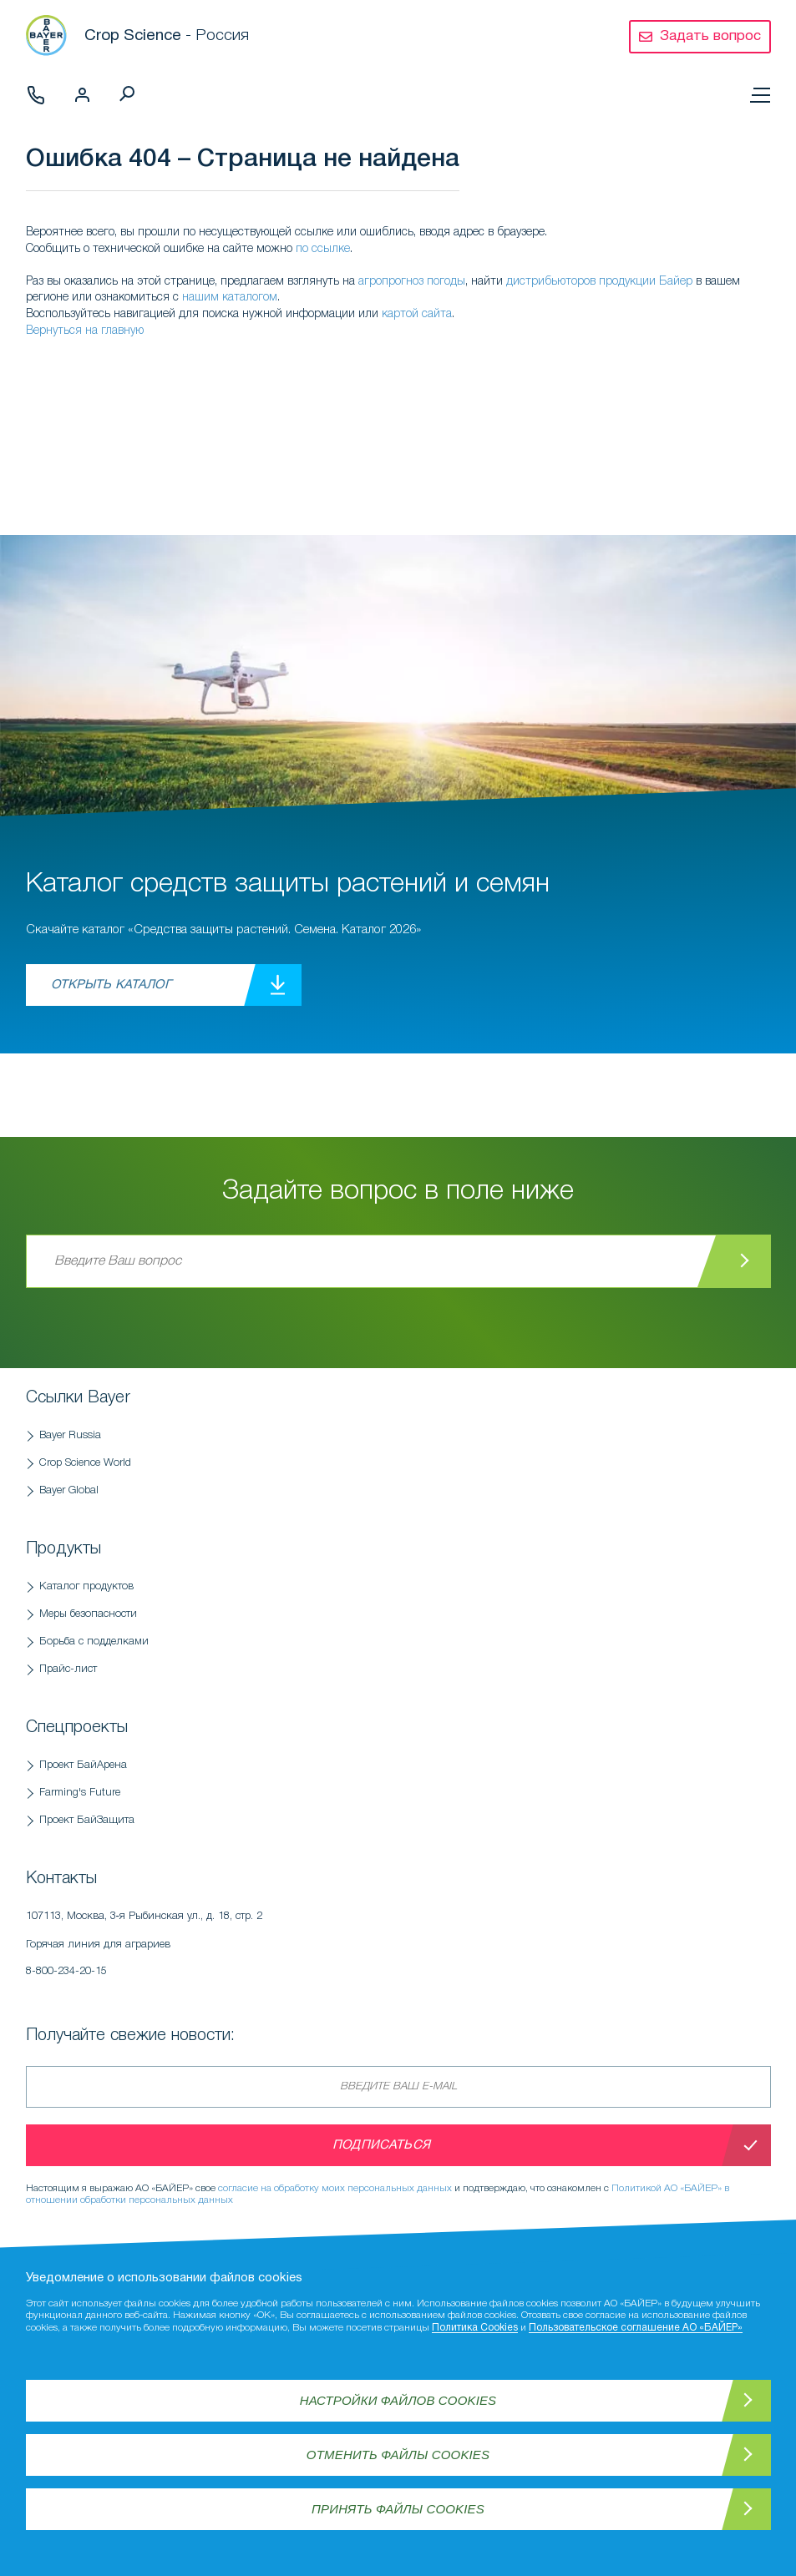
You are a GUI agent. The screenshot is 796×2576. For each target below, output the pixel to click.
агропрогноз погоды (411, 281)
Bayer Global (69, 1490)
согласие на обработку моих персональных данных (335, 2188)
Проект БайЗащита (86, 1820)
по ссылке (323, 249)
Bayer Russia (70, 1435)
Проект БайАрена (83, 1765)
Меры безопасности (88, 1614)
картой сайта (417, 314)
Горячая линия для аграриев (226, 1962)
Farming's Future (79, 1792)
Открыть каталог (111, 985)
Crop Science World (85, 1462)
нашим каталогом (229, 297)
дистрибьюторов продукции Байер (599, 281)
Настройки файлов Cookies (398, 2400)
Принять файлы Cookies (398, 2509)
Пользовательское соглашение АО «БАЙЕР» (636, 2327)
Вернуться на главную (85, 331)
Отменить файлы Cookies (398, 2454)
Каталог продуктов (86, 1586)
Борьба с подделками (94, 1641)
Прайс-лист (68, 1669)
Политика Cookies (475, 2327)
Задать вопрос (710, 36)
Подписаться (381, 2145)
